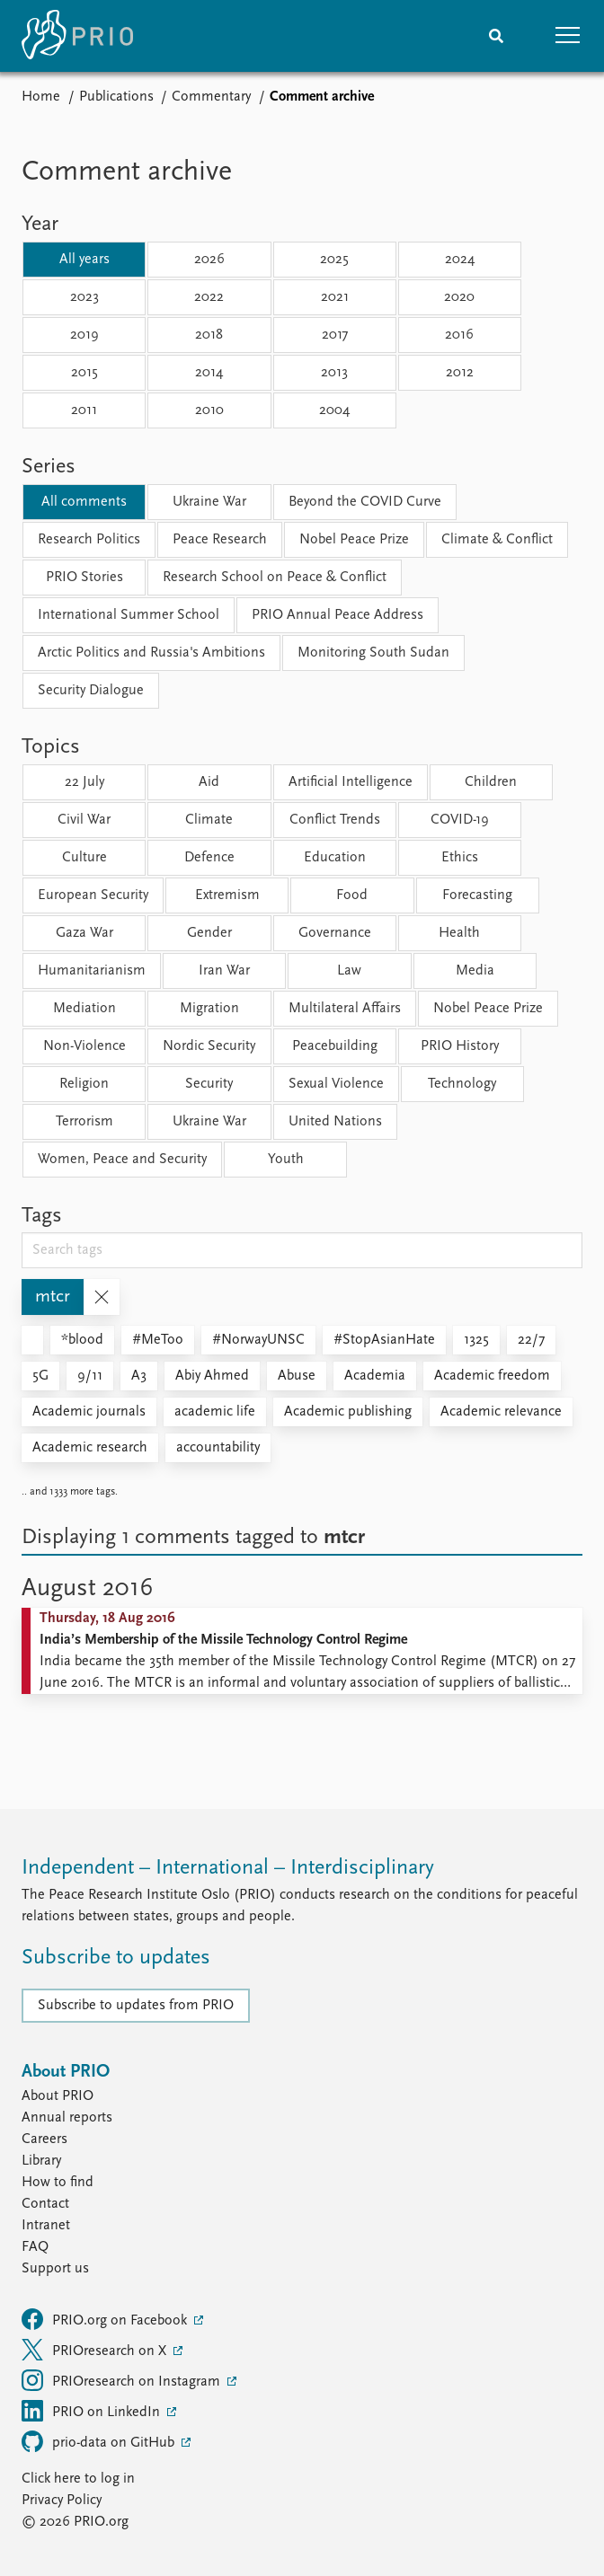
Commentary (211, 97)
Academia (374, 1376)
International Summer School (128, 615)
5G (40, 1376)
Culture (84, 858)
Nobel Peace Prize (354, 540)
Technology (462, 1084)
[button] (568, 36)
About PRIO (57, 2096)
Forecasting (477, 895)
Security (209, 1084)
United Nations (335, 1122)
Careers (44, 2139)
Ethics (459, 858)
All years (84, 259)
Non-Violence (84, 1046)
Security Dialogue (91, 691)
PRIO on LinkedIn (93, 2411)
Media (475, 971)
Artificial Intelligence (351, 782)
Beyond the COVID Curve (365, 502)
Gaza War (84, 933)
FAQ (35, 2247)
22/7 (531, 1340)
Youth (286, 1159)
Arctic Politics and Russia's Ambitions (151, 653)
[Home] (77, 35)
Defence (209, 858)
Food (352, 895)
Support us (55, 2269)
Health (459, 933)
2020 (459, 297)
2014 (209, 373)
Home (41, 97)
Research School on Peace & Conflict (274, 577)
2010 (209, 410)
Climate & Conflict (497, 540)
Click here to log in (78, 2479)
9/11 (89, 1376)
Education (335, 858)
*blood (82, 1340)
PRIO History (460, 1046)
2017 (335, 335)
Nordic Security (209, 1046)
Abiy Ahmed (212, 1376)
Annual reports (67, 2118)
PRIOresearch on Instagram (123, 2380)
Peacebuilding (335, 1046)
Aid (209, 782)
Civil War (84, 820)
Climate (209, 820)
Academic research (89, 1448)
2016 (459, 335)
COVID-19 (460, 820)
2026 (209, 259)
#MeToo (157, 1340)
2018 (209, 335)
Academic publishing (348, 1412)
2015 (84, 373)
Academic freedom (492, 1376)
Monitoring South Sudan (373, 653)
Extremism (227, 895)
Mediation (84, 1008)
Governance (334, 933)
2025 (334, 259)
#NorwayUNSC (258, 1340)
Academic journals (89, 1412)
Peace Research (220, 540)
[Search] (496, 36)
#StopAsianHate (384, 1340)
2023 (84, 297)
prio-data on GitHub (100, 2441)
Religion (84, 1084)
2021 (335, 297)
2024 (460, 259)
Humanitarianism (92, 971)
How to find (57, 2182)
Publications (116, 97)
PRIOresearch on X (96, 2349)
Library (41, 2161)
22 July (84, 782)
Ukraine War (209, 502)
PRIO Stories (84, 577)
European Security (93, 895)
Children (491, 782)
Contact (45, 2204)
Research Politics (89, 540)
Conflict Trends (334, 820)
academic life (214, 1412)
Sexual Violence (336, 1084)
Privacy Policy (62, 2500)
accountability (218, 1448)
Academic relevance (501, 1412)
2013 (334, 373)
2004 (334, 410)
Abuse (296, 1376)
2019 (84, 335)
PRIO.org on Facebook (106, 2319)
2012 (460, 373)
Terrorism (84, 1122)
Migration (209, 1008)
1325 (476, 1340)
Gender (209, 933)
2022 (209, 297)
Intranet (46, 2226)
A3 (139, 1376)
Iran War (224, 971)
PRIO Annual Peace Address (337, 615)
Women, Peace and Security (122, 1159)
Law (349, 971)
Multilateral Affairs (345, 1008)
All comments (84, 502)
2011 (84, 410)
